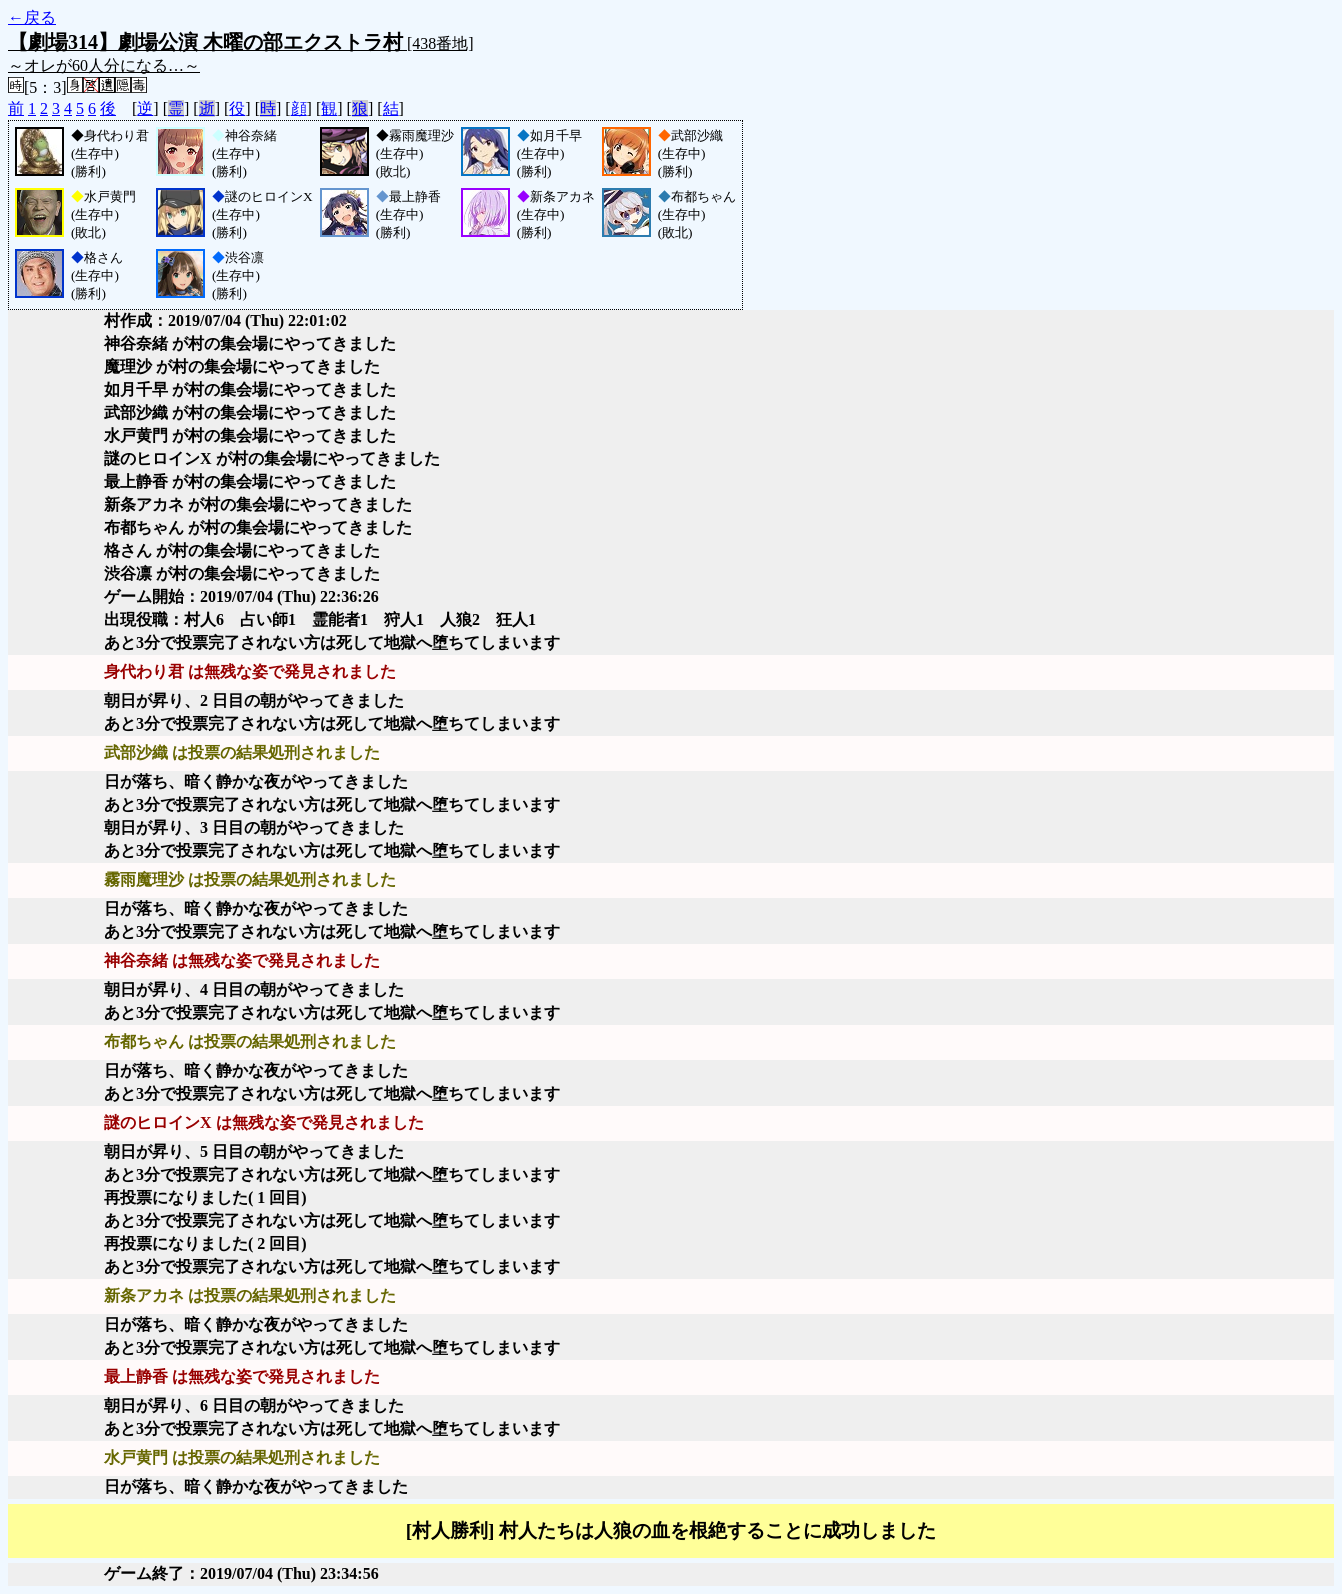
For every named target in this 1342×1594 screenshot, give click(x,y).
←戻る (32, 17)
